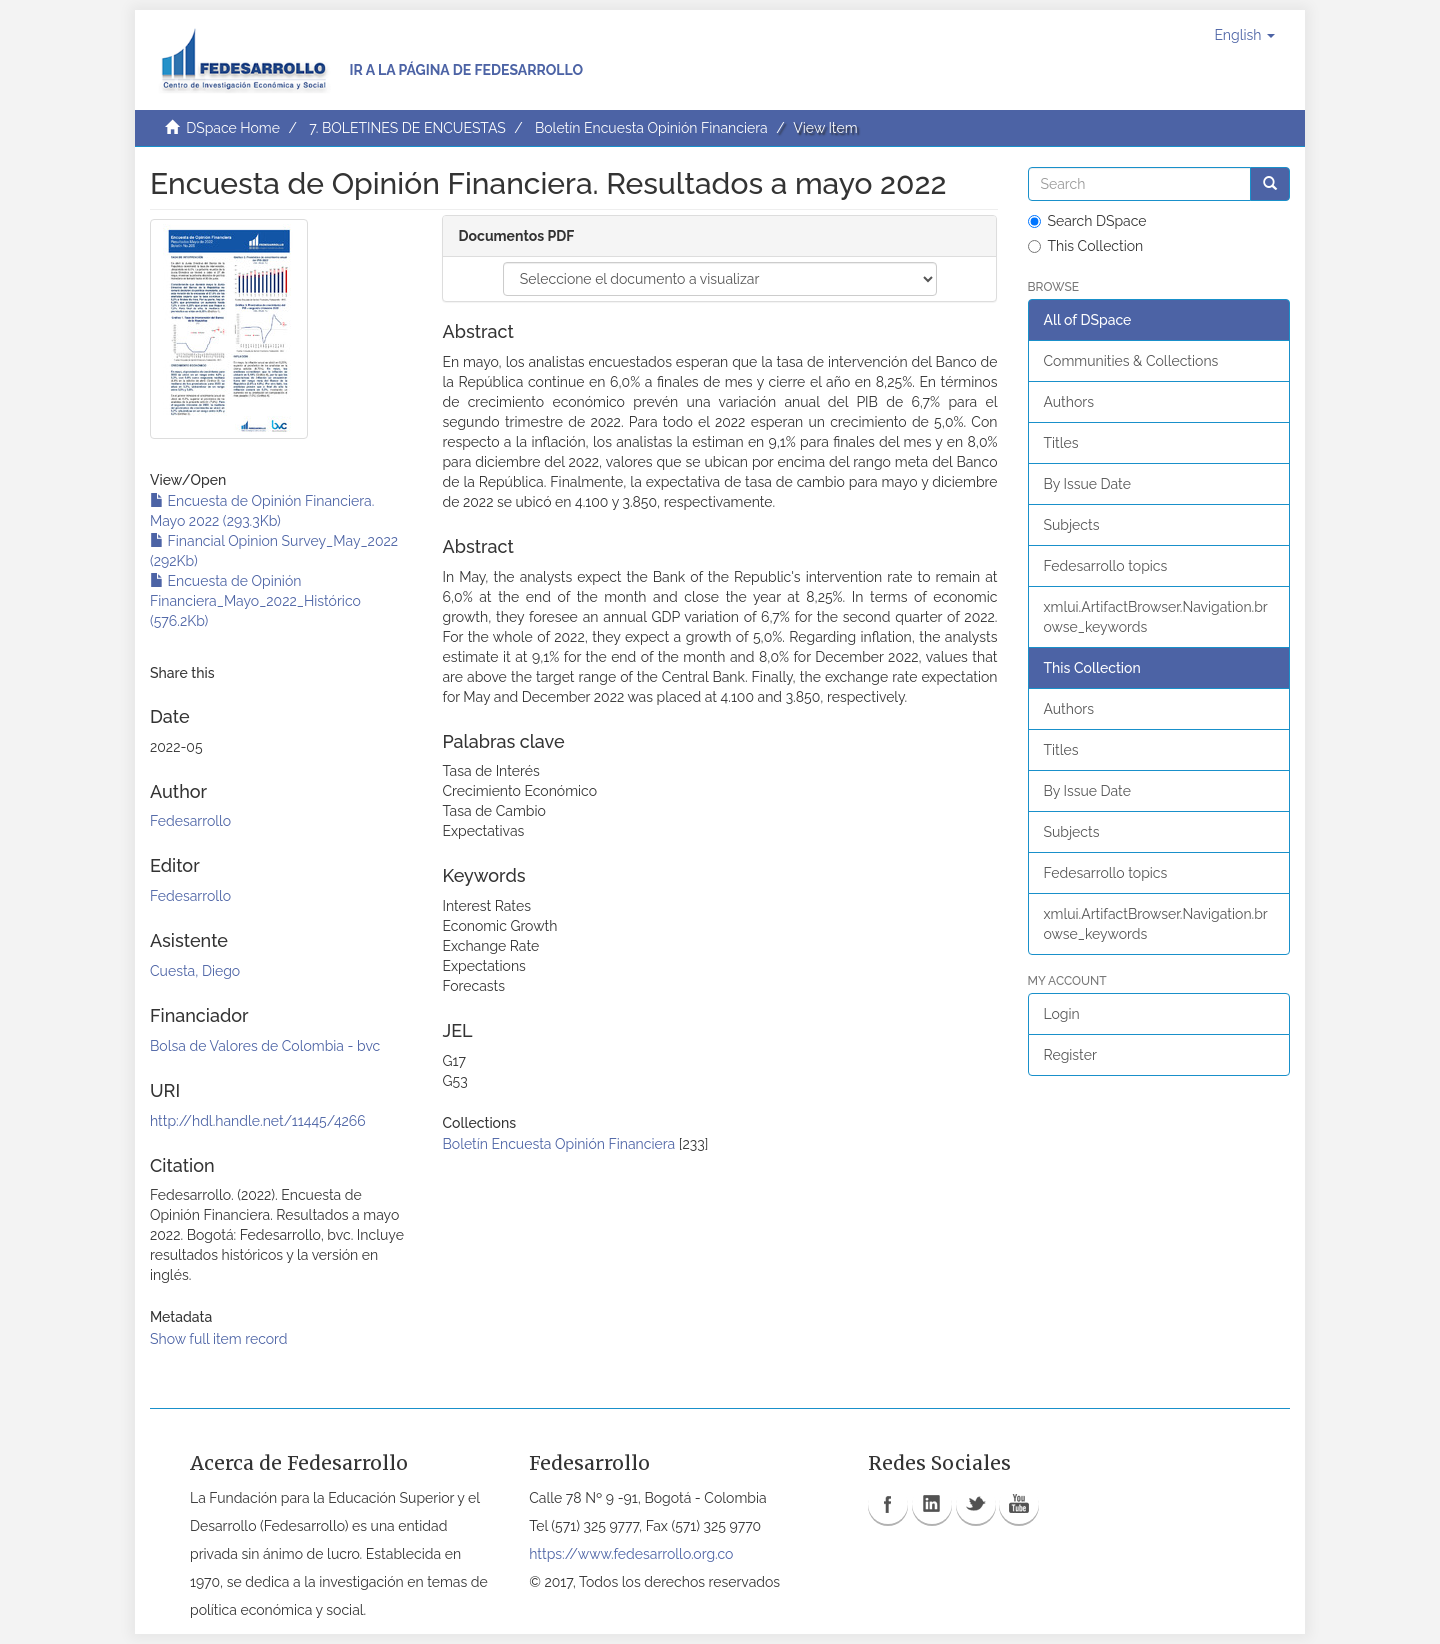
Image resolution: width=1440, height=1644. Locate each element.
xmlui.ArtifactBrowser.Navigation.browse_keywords (1156, 617)
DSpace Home (233, 128)
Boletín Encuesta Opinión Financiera (651, 128)
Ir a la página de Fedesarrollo (466, 70)
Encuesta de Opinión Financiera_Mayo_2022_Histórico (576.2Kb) (255, 601)
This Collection (1086, 246)
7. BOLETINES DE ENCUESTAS (407, 128)
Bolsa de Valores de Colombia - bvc (265, 1046)
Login (1062, 1014)
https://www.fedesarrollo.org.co (631, 1554)
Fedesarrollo (190, 821)
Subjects (1072, 525)
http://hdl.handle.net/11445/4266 (258, 1121)
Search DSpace (1087, 221)
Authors (1069, 402)
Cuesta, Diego (195, 971)
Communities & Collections (1131, 361)
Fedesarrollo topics (1106, 566)
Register (1070, 1055)
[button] (1244, 35)
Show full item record (219, 1339)
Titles (1061, 443)
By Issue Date (1087, 484)
